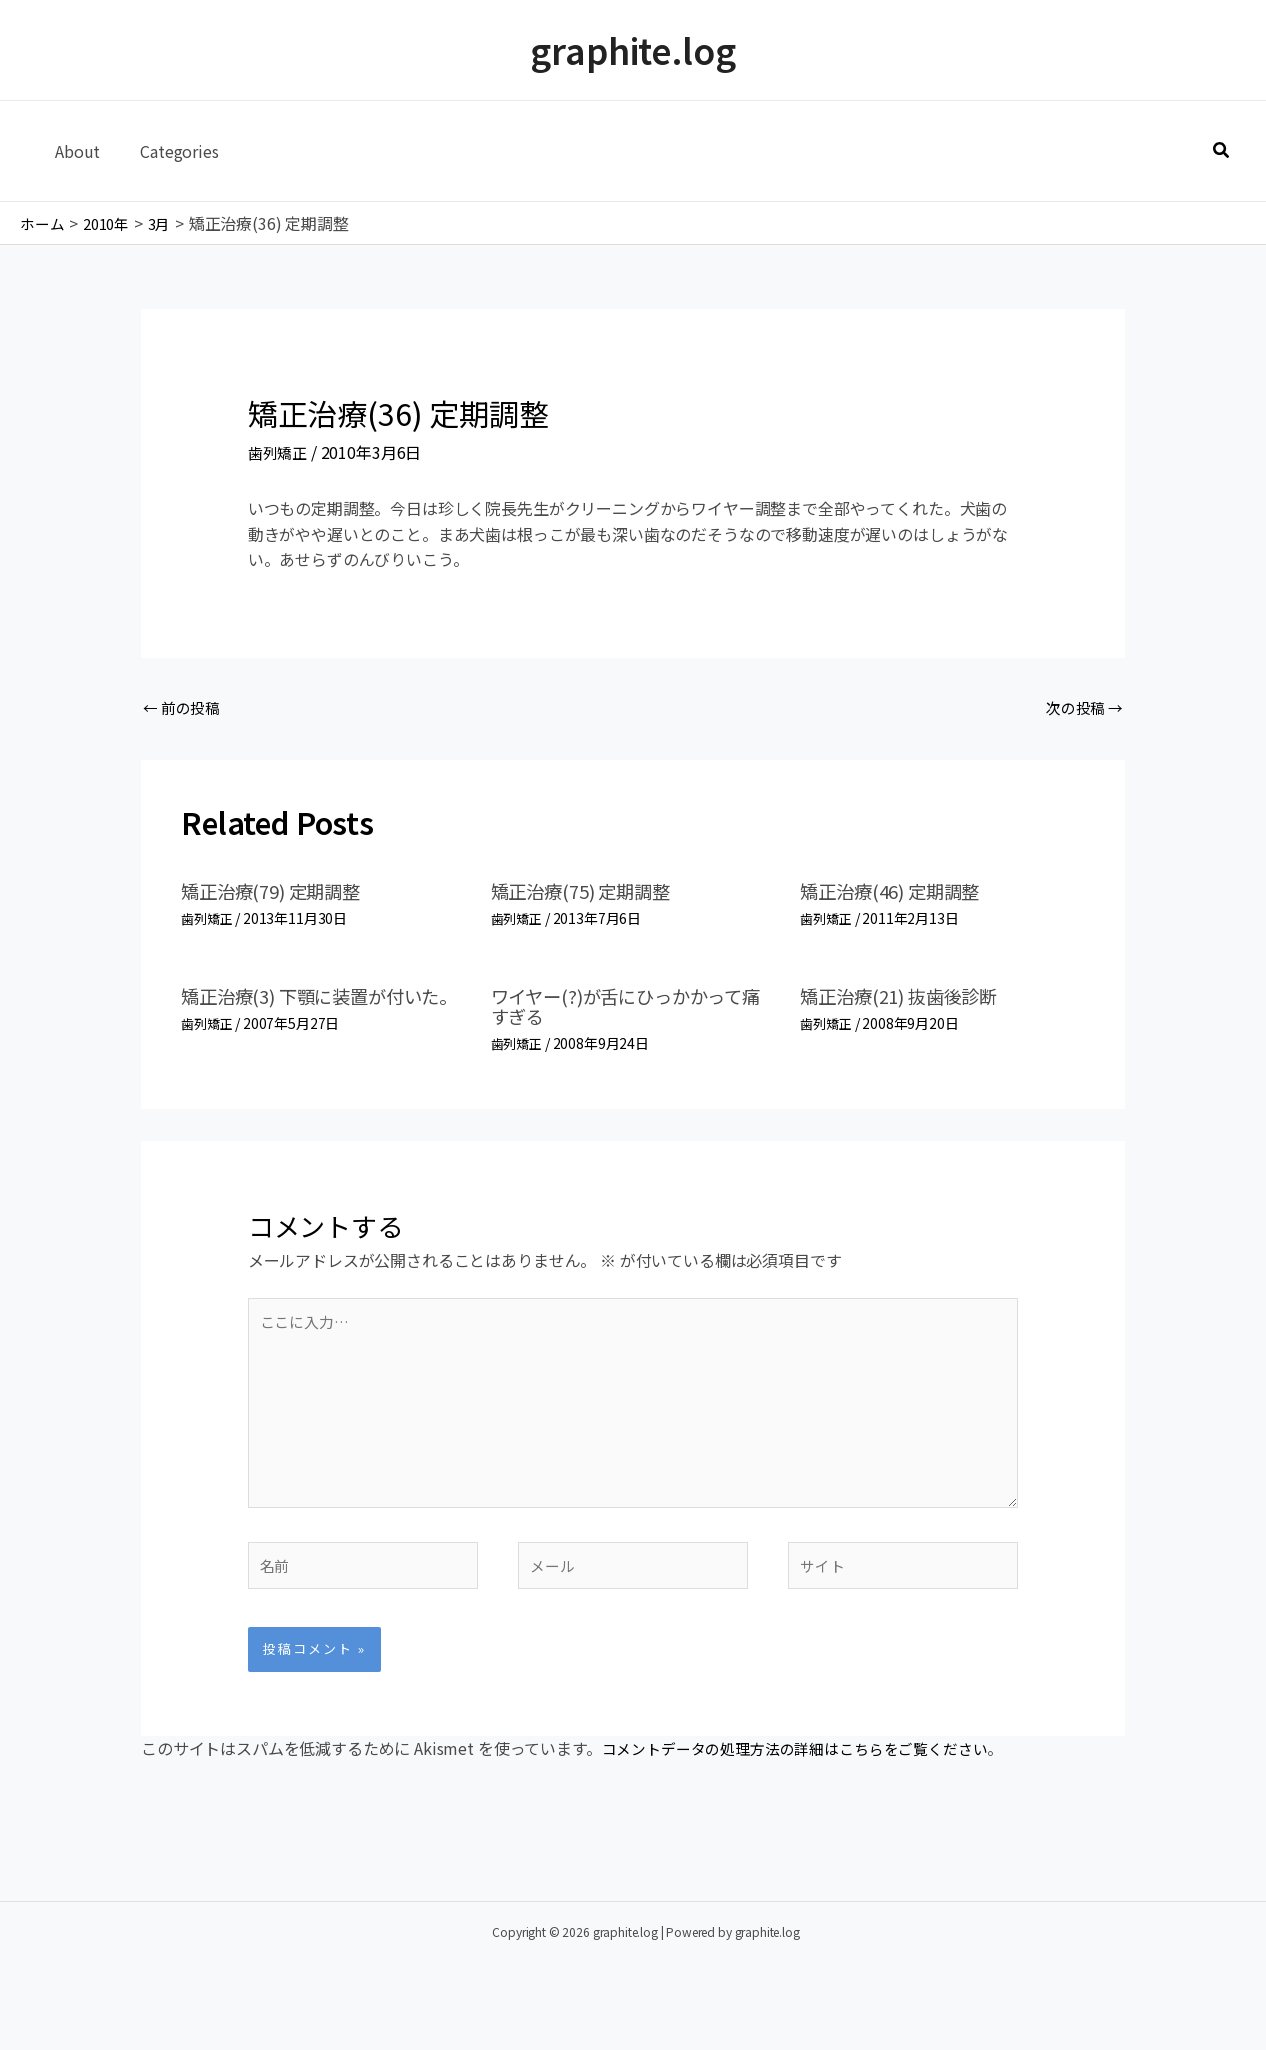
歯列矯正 (279, 452)
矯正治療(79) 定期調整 (280, 894)
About (73, 151)
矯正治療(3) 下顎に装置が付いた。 (314, 1008)
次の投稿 (1081, 709)
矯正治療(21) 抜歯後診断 (909, 998)
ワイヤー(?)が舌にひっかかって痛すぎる (630, 1008)
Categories (167, 151)
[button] (1222, 151)
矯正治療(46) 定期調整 (899, 894)
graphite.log (632, 49)
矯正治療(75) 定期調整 (590, 894)
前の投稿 (184, 709)
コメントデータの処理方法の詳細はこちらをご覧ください (808, 1775)
